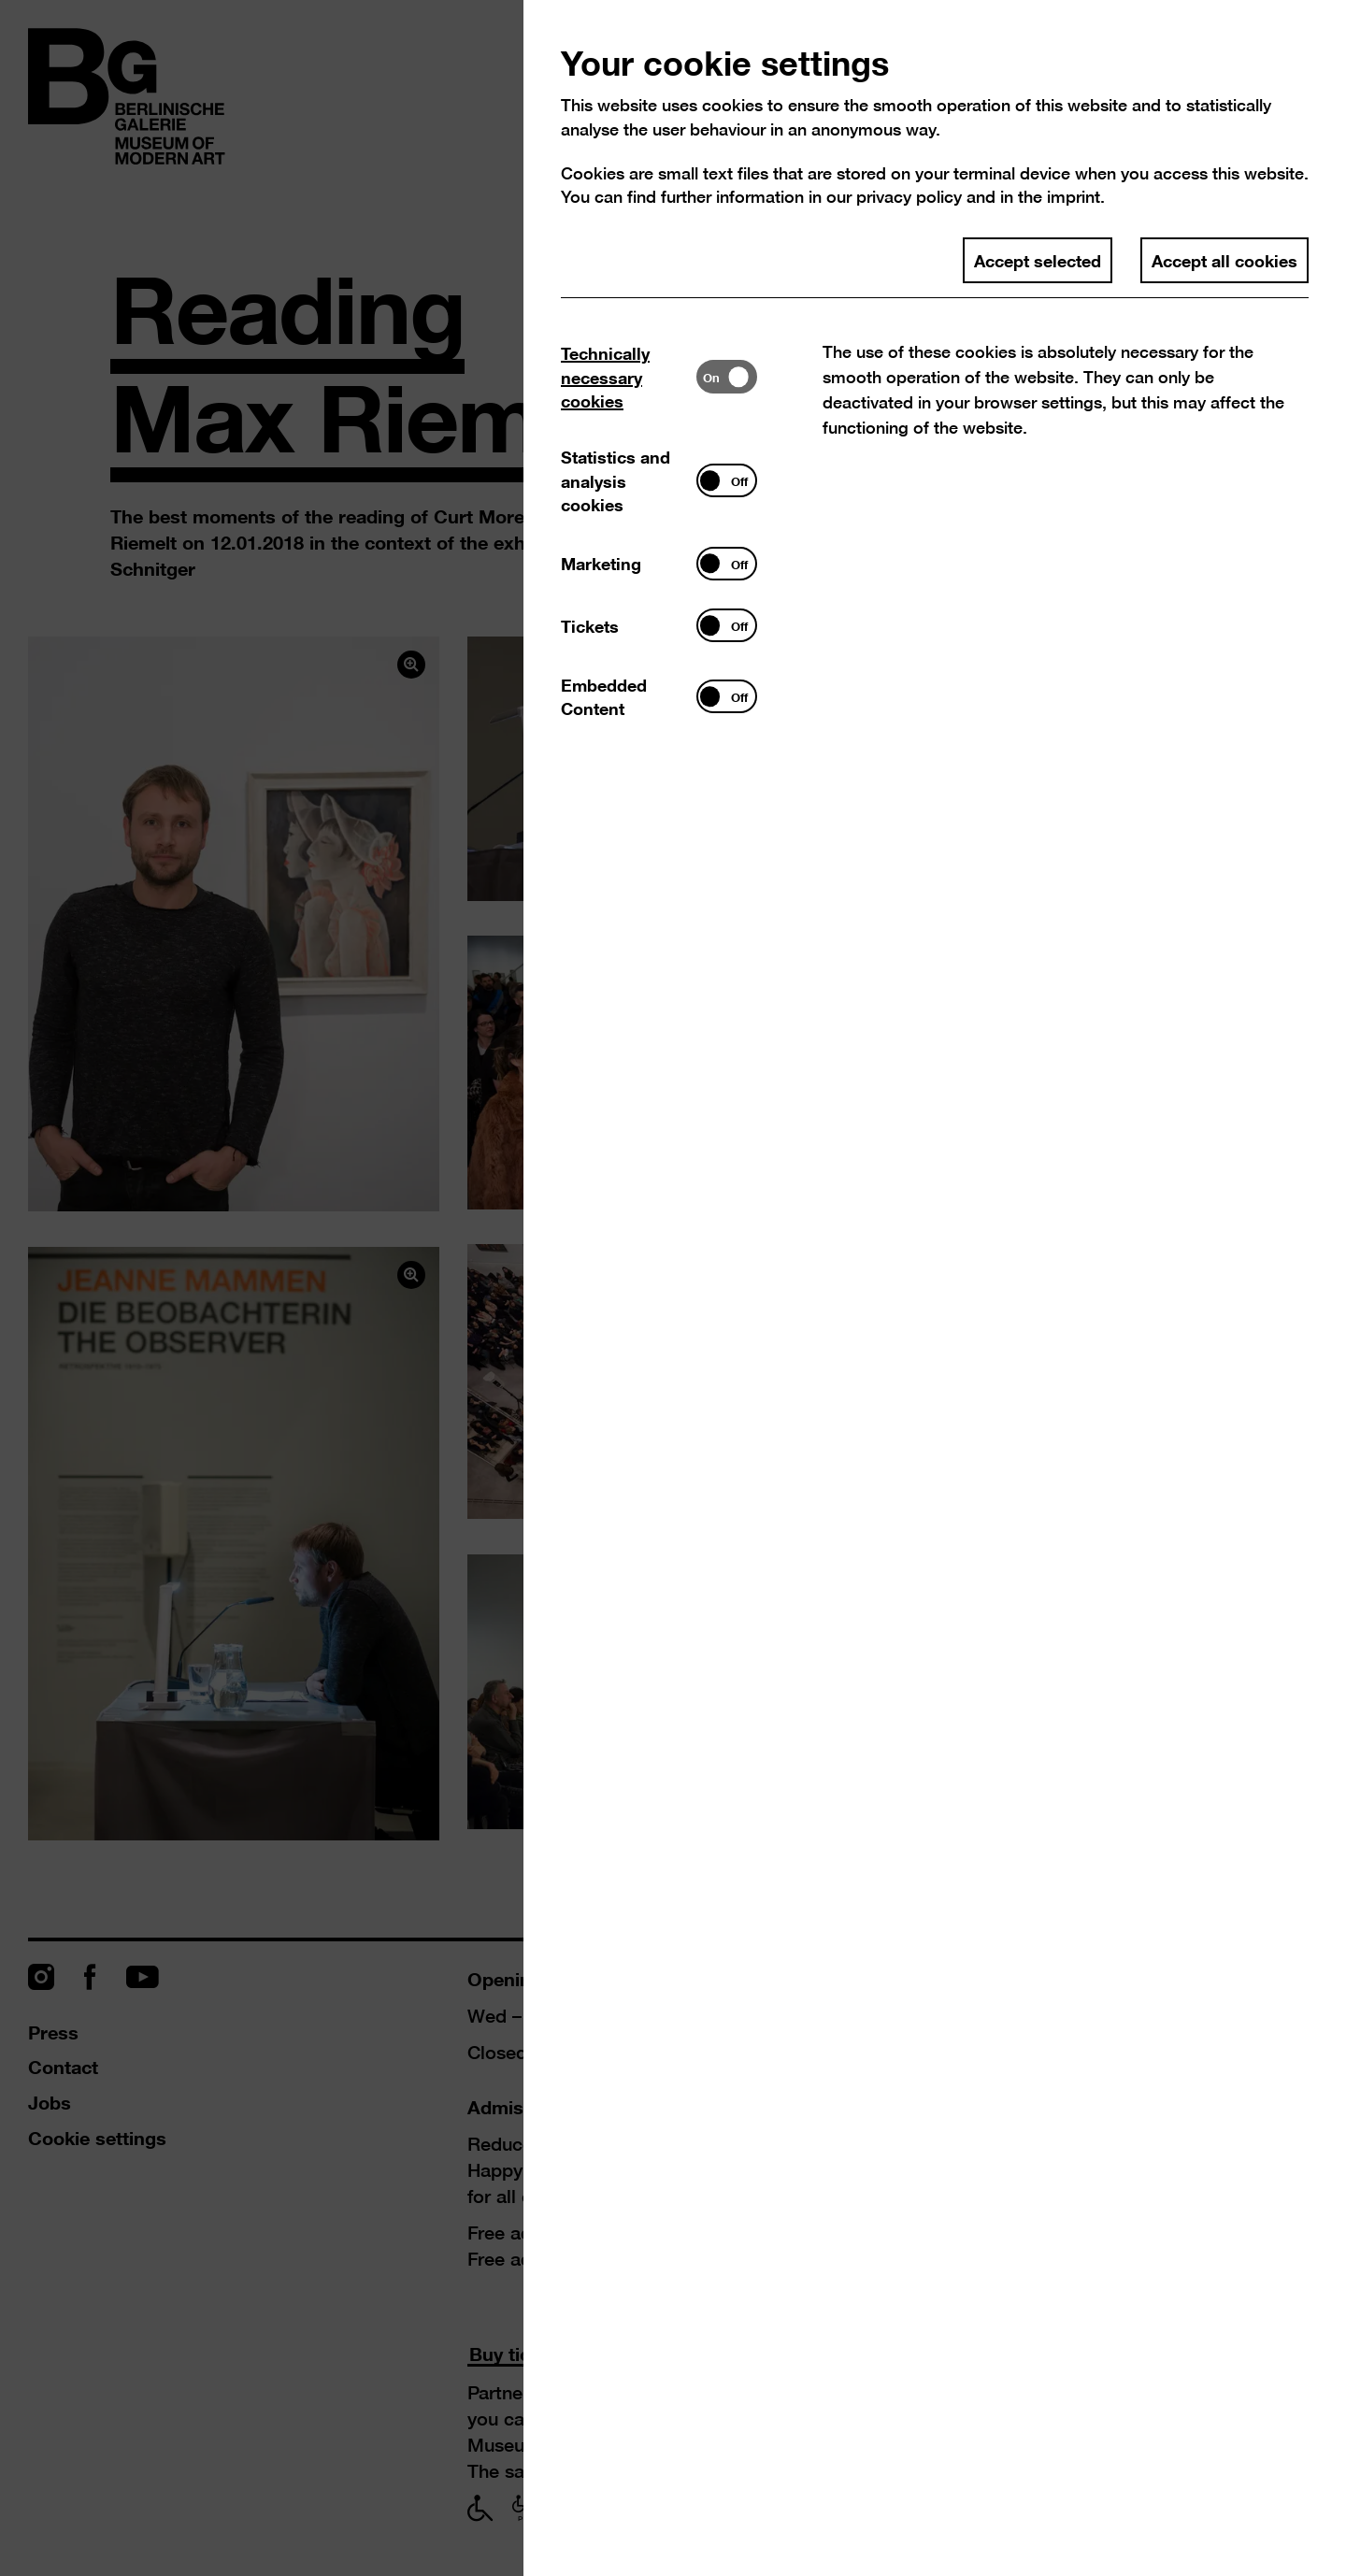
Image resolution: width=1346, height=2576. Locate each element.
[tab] (628, 377)
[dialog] (673, 1288)
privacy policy (909, 197)
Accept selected (1037, 260)
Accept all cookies (1224, 260)
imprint (1073, 197)
